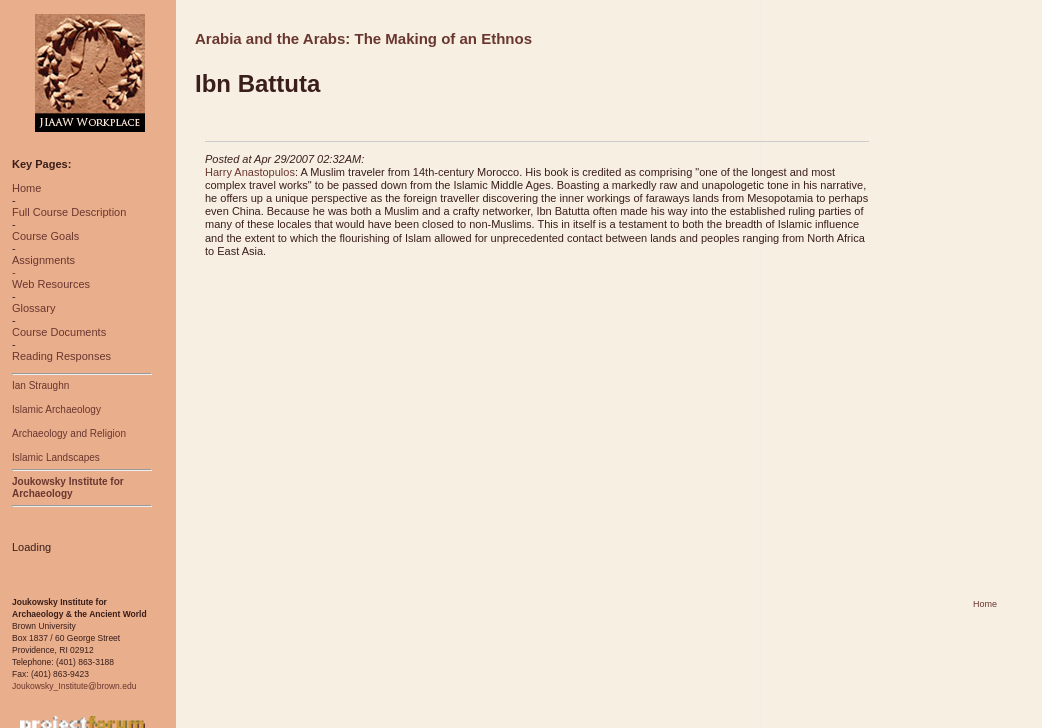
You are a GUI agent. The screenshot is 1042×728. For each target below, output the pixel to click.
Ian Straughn (40, 385)
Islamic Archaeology (56, 409)
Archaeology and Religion (69, 433)
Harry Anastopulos (250, 172)
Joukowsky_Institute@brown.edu (74, 686)
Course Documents (59, 332)
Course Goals (45, 236)
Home (26, 188)
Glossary (33, 308)
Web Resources (51, 284)
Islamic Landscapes (56, 457)
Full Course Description (69, 212)
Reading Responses (61, 356)
